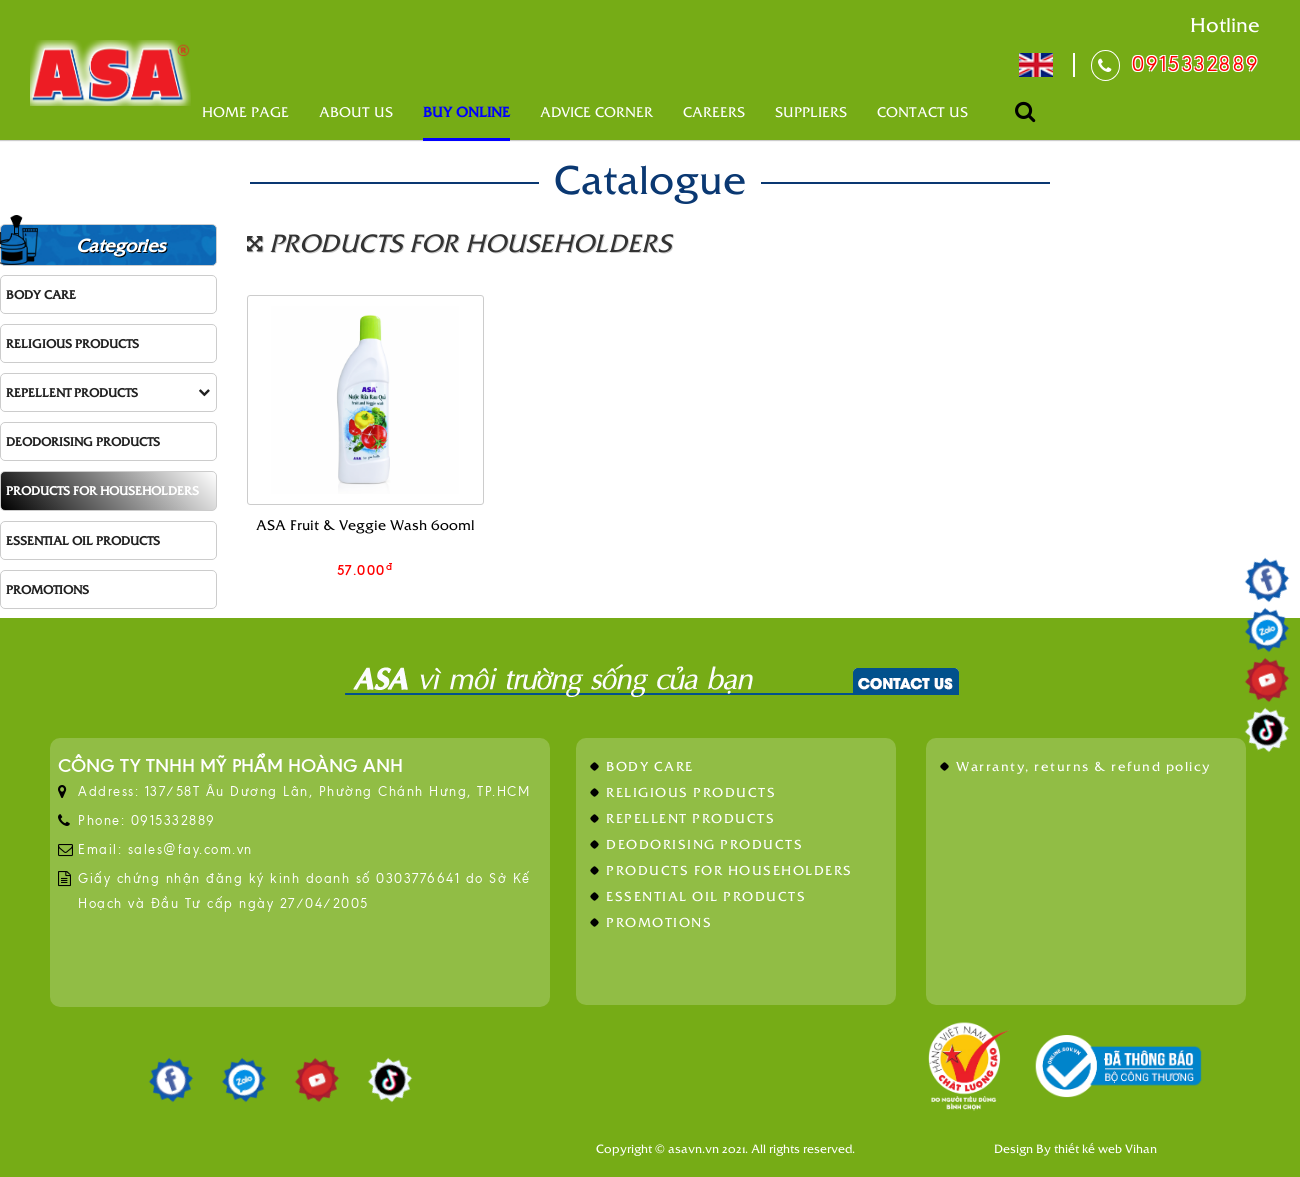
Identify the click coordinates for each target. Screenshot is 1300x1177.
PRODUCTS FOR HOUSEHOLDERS (102, 490)
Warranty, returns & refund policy (1083, 765)
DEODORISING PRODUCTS (83, 441)
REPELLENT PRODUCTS (108, 392)
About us (356, 111)
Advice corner (596, 111)
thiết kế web (1088, 1148)
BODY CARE (41, 294)
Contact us (922, 111)
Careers (714, 111)
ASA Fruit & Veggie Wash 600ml (365, 524)
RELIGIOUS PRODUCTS (72, 343)
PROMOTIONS (47, 589)
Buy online (466, 111)
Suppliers (811, 111)
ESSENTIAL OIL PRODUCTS (83, 540)
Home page (245, 111)
